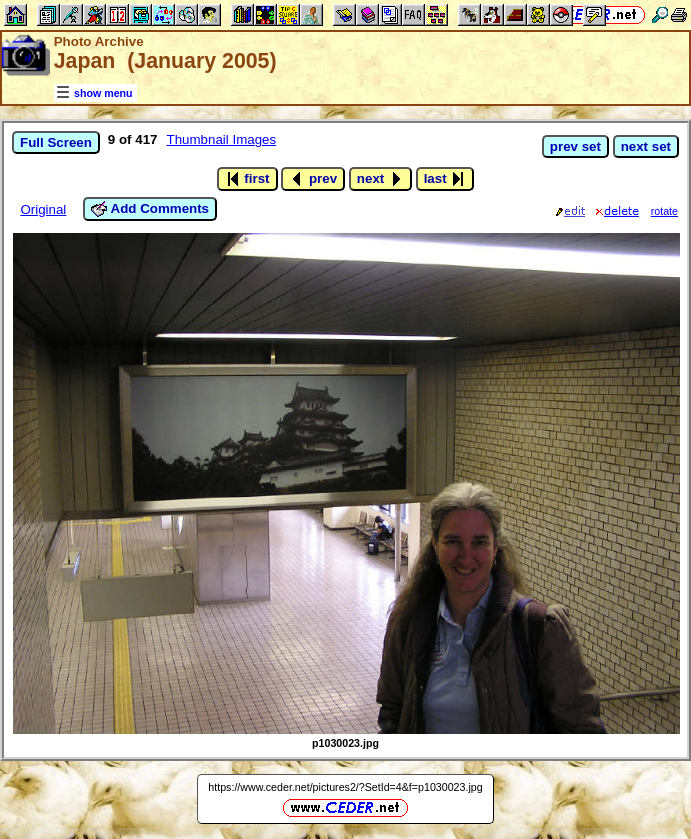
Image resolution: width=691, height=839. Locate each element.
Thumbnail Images (222, 139)
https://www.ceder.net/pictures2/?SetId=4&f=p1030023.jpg (345, 787)
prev (313, 179)
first (247, 179)
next (380, 179)
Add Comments (150, 209)
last (445, 179)
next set (646, 146)
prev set (575, 146)
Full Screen (56, 142)
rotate (664, 211)
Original (43, 209)
